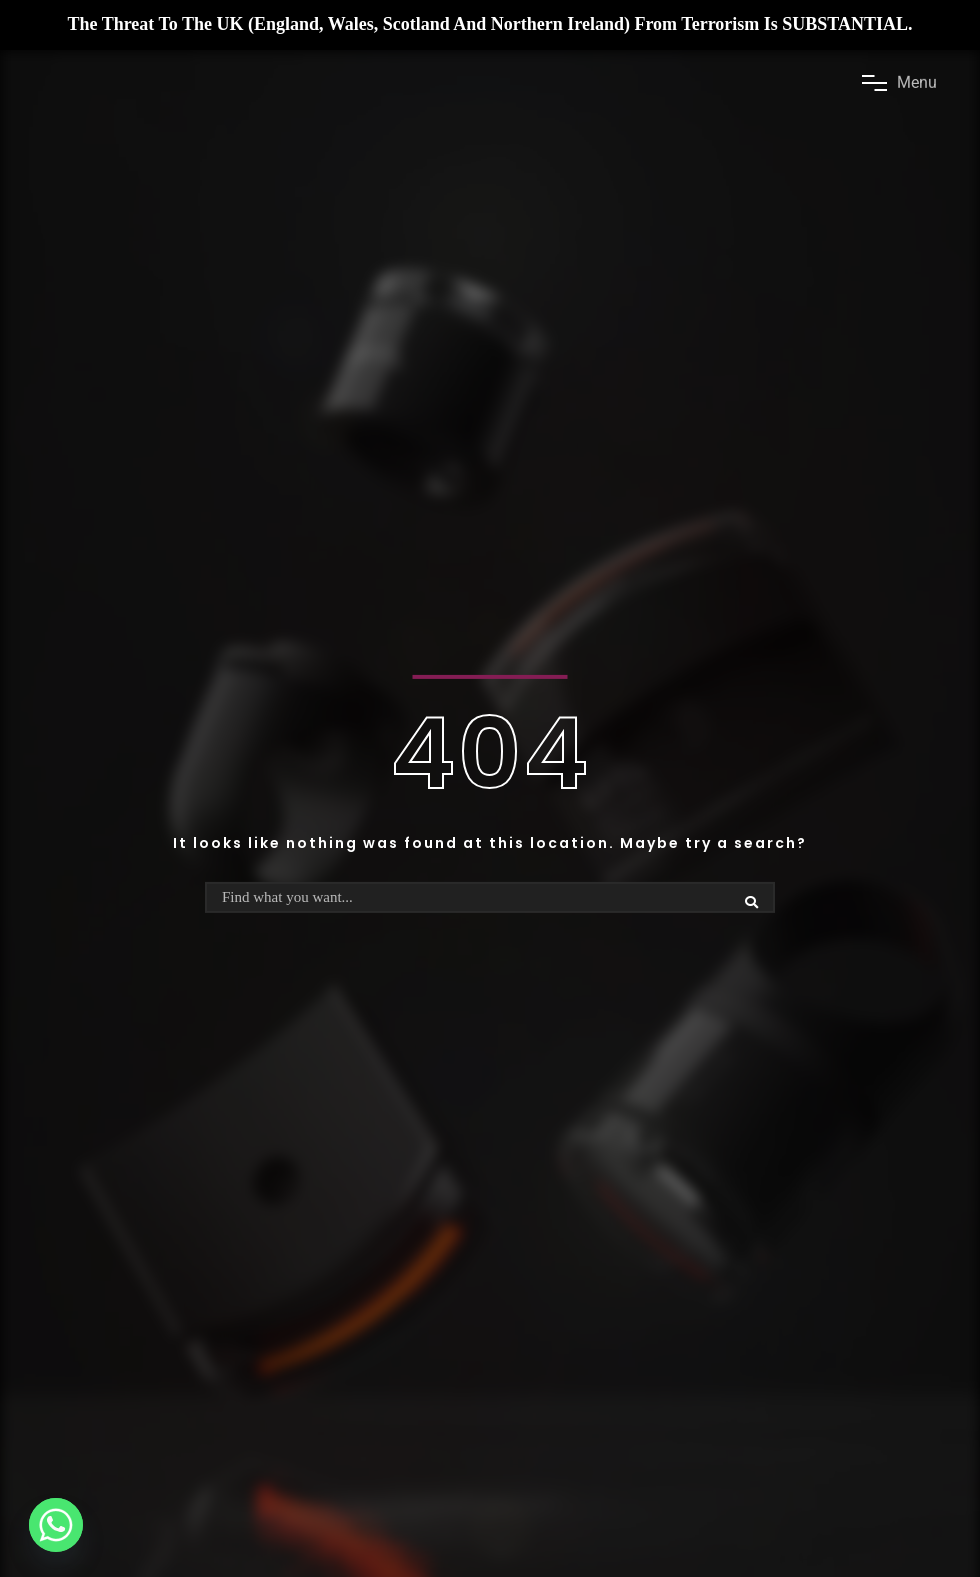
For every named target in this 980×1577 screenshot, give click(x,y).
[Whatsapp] (56, 1525)
